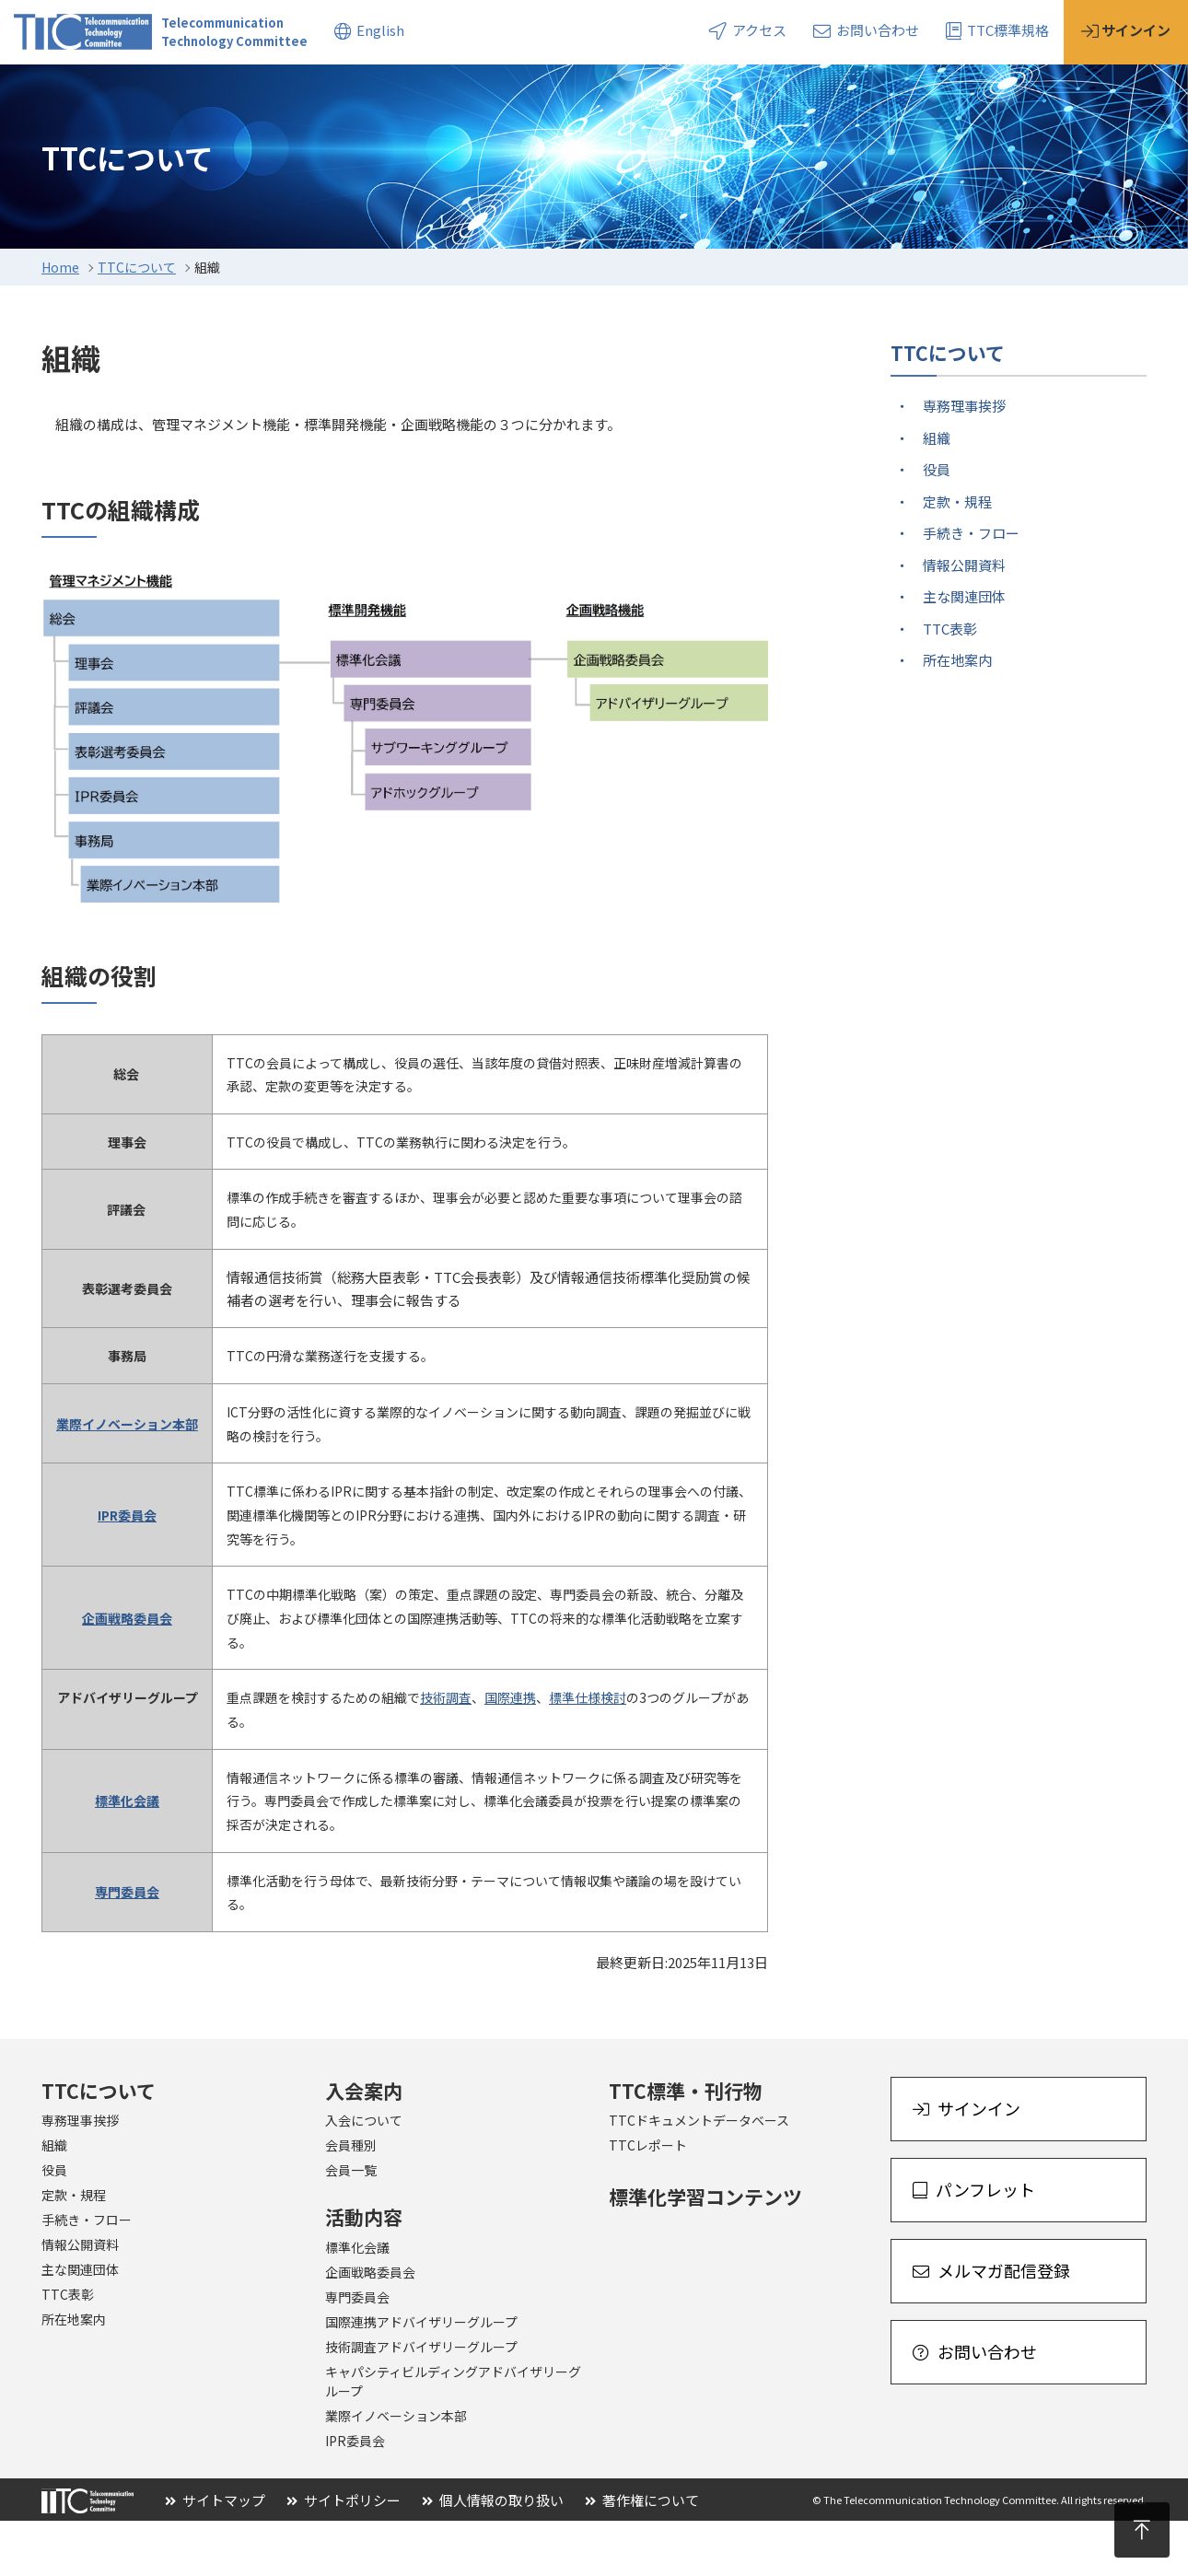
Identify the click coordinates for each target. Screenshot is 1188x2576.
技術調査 (446, 1752)
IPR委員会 (355, 2496)
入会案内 (176, 90)
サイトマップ (215, 2555)
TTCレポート (648, 2200)
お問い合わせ (866, 30)
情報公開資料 (964, 620)
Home (60, 322)
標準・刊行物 (406, 90)
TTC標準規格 (997, 30)
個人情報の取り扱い (493, 2555)
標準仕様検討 (587, 1752)
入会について (363, 2175)
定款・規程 (957, 556)
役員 (936, 524)
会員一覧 (351, 2225)
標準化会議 (357, 2302)
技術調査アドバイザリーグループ (421, 2402)
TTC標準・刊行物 (686, 2146)
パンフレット (974, 2244)
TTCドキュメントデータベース (699, 2175)
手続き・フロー (971, 588)
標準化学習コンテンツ (705, 2252)
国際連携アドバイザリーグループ (421, 2377)
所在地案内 (957, 715)
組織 (936, 493)
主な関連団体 (964, 651)
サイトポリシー (343, 2555)
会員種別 (351, 2200)
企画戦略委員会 (370, 2327)
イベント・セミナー (684, 90)
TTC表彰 (950, 684)
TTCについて (56, 90)
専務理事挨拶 (964, 461)
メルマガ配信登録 (991, 2325)
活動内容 (284, 90)
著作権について (642, 2555)
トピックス (534, 90)
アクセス (747, 30)
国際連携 (510, 1752)
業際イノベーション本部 (396, 2471)
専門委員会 (357, 2352)
